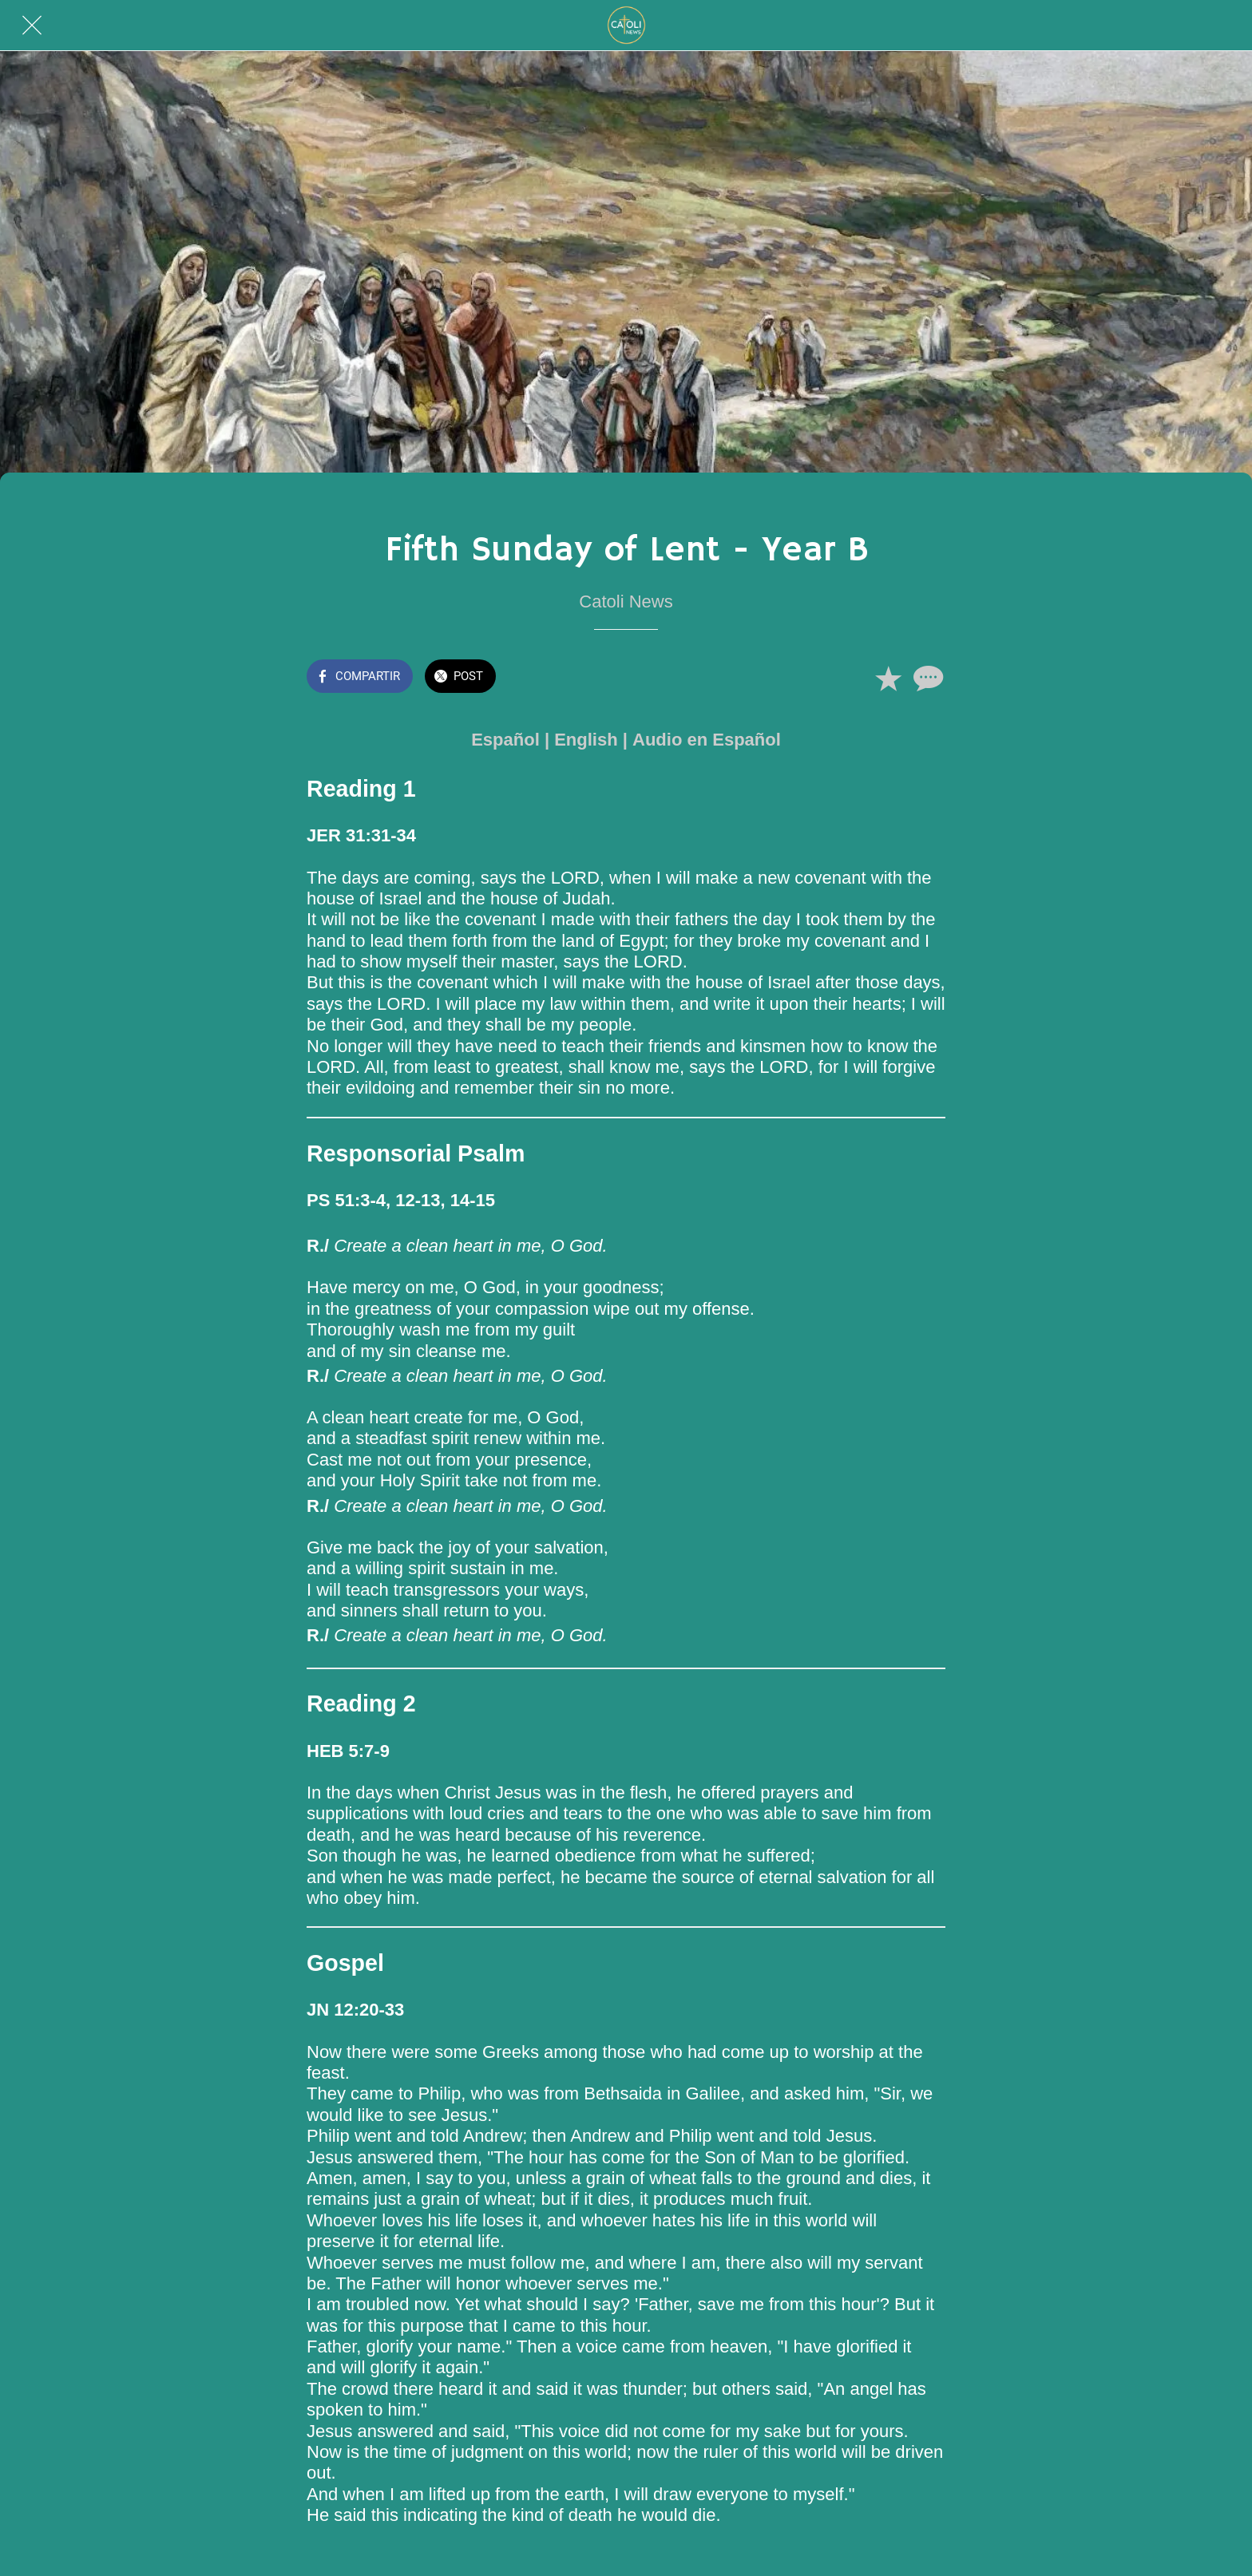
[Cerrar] (32, 25)
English (585, 740)
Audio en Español (706, 740)
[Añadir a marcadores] (888, 678)
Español (505, 740)
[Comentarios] (926, 678)
